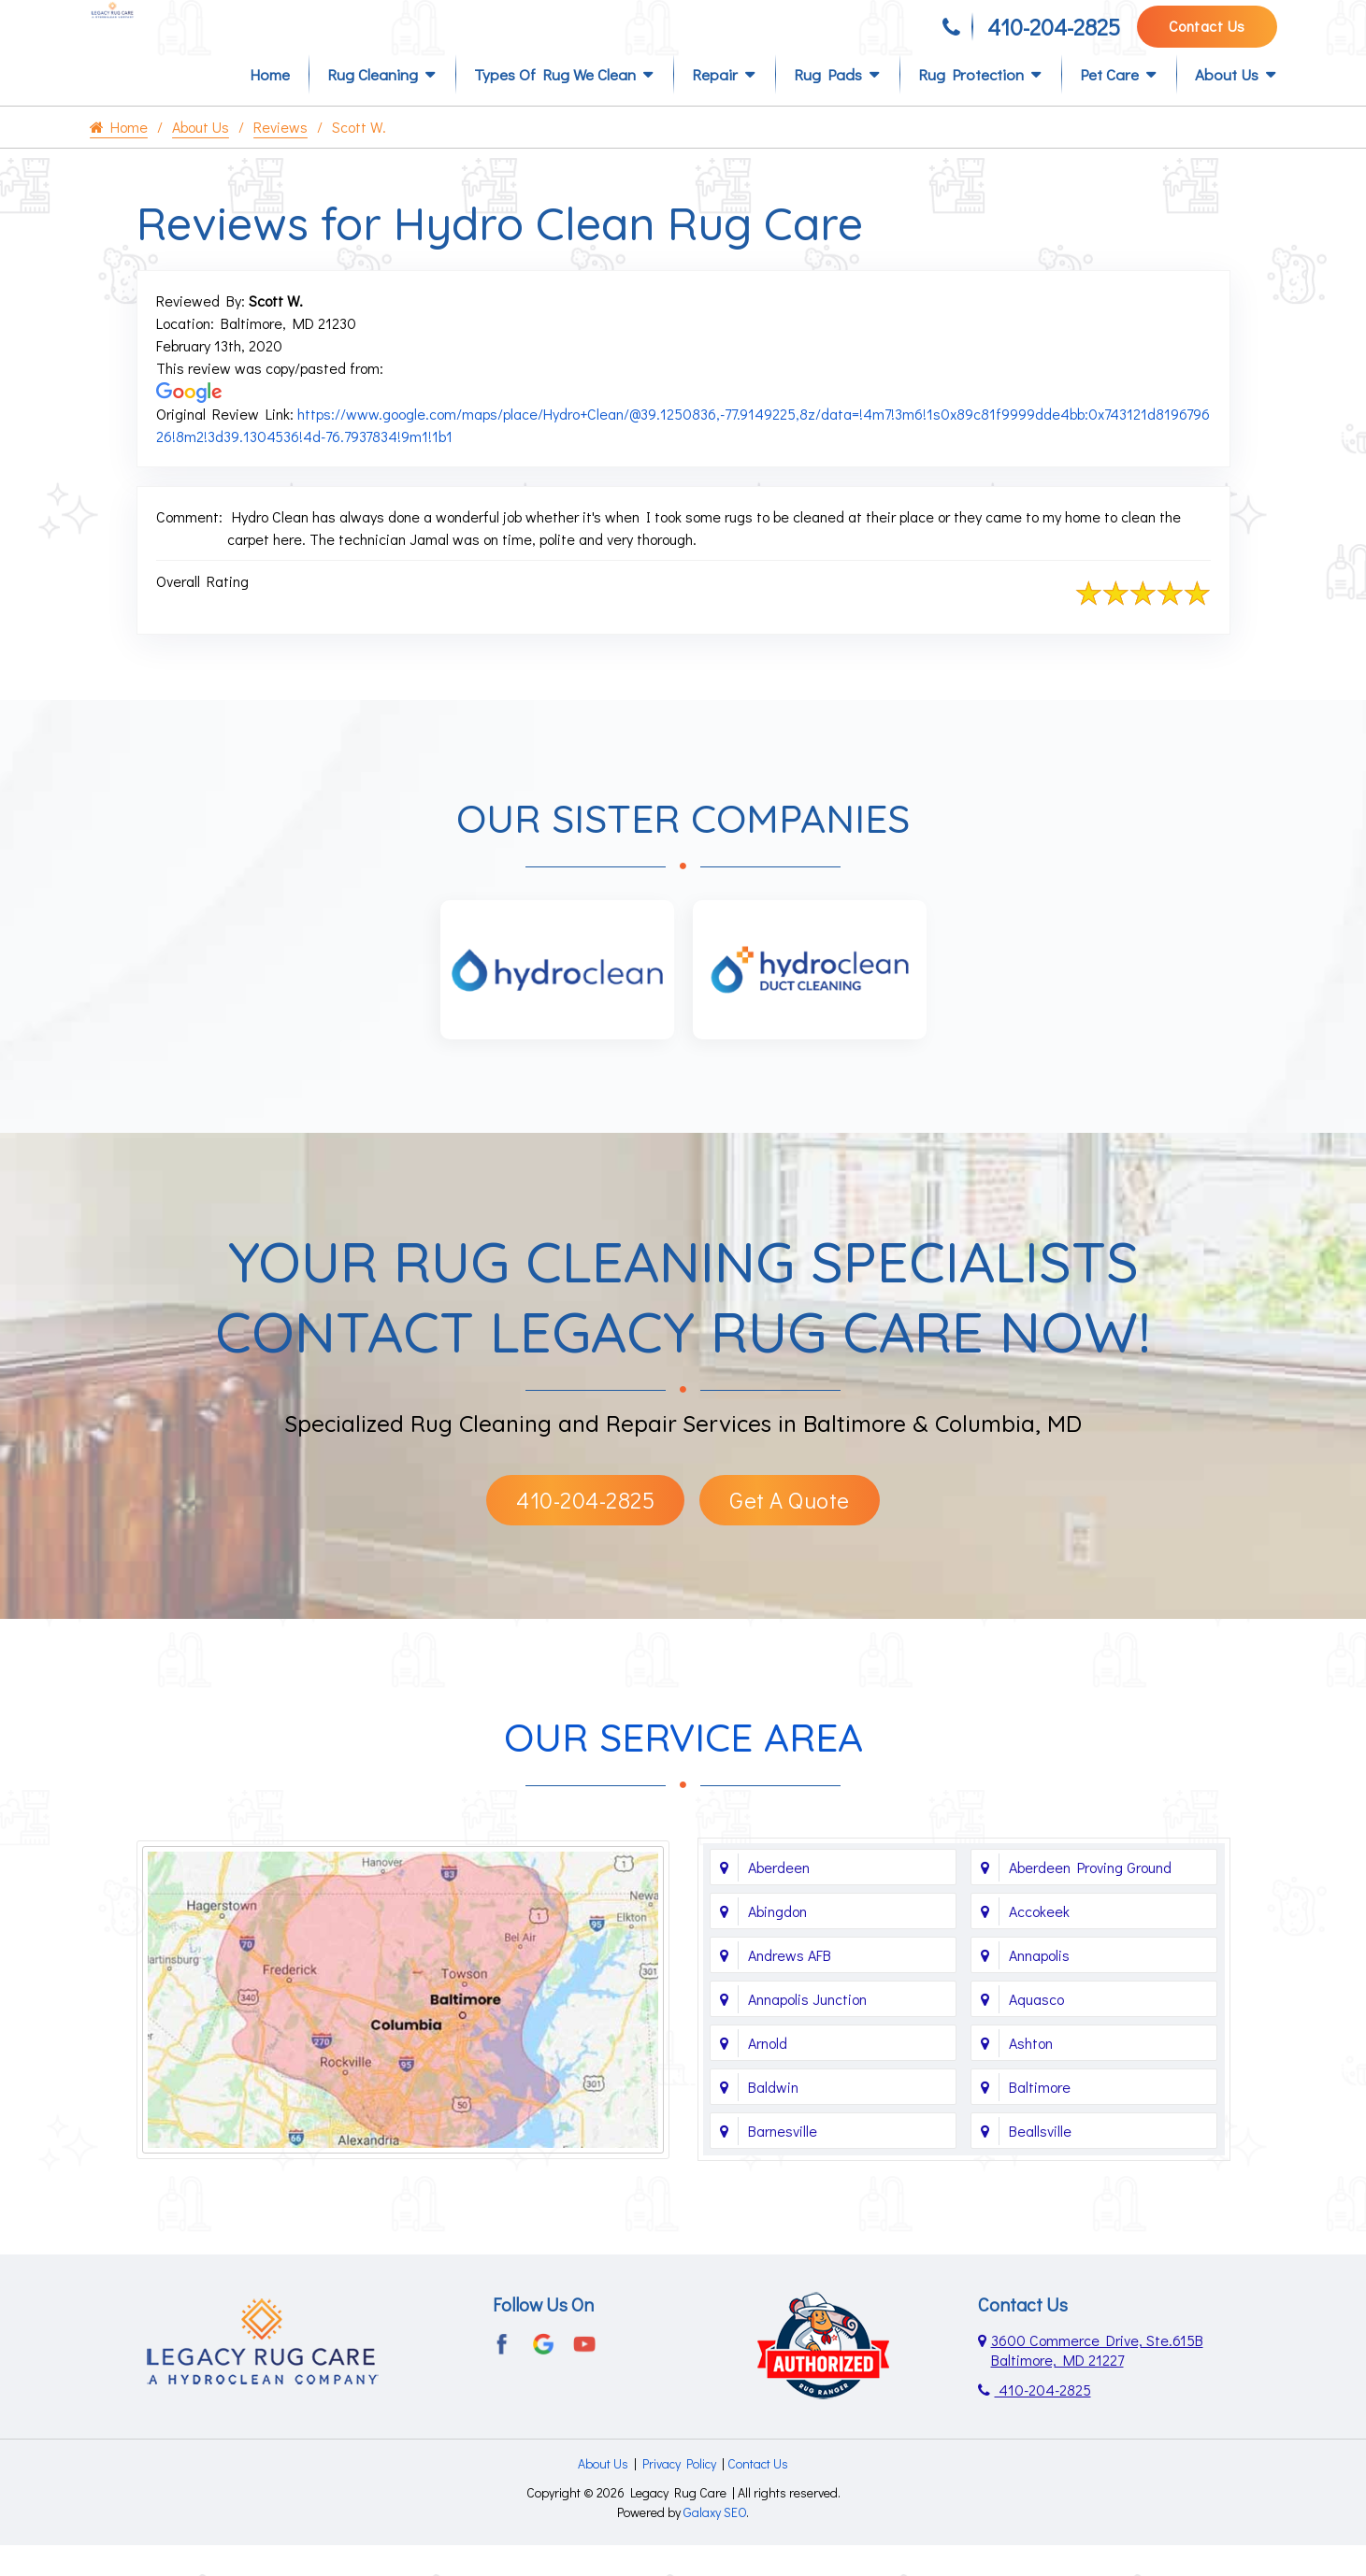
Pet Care (1109, 104)
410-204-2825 (1053, 35)
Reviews (280, 156)
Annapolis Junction (807, 2029)
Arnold (767, 2073)
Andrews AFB (789, 1986)
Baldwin (773, 2117)
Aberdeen (779, 1898)
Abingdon (777, 1942)
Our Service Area (683, 1768)
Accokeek (1039, 1942)
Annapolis (1039, 1986)
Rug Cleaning (372, 104)
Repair (715, 104)
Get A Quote (789, 1530)
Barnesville (782, 2161)
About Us (1226, 104)
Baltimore (1040, 2117)
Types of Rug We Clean (555, 104)
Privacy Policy (679, 2494)
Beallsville (1040, 2161)
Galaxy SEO (714, 2543)
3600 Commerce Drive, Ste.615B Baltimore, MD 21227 (1097, 2380)
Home (270, 104)
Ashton (1031, 2073)
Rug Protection (971, 104)
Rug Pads (828, 104)
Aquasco (1036, 2029)
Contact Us (1207, 34)
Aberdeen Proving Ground (1090, 1898)
